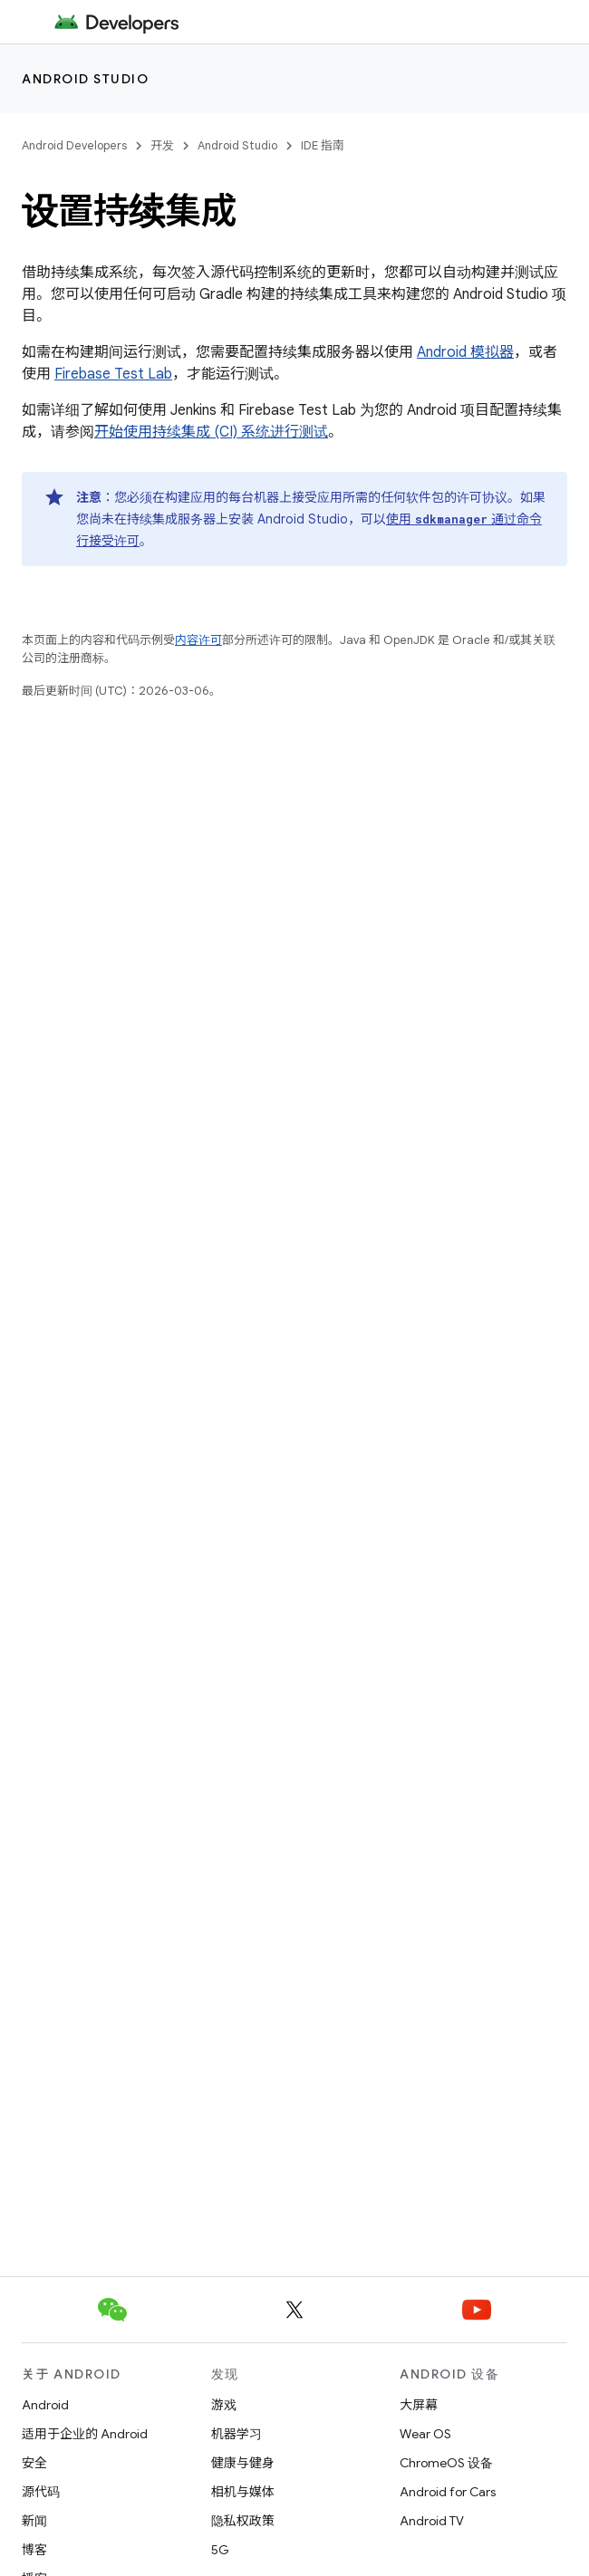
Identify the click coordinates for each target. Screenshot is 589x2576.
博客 (34, 2550)
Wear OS (425, 2434)
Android (45, 2405)
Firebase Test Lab (113, 374)
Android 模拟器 (465, 352)
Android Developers (74, 145)
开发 (162, 145)
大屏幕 (419, 2405)
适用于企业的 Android (85, 2434)
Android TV (432, 2521)
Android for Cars (448, 2492)
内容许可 (198, 640)
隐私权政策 (243, 2521)
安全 (34, 2463)
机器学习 (236, 2434)
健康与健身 (243, 2463)
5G (220, 2550)
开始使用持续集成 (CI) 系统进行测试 (211, 432)
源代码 (41, 2492)
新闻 (34, 2521)
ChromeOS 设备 (446, 2463)
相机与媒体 (243, 2492)
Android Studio (85, 79)
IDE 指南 (322, 145)
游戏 (224, 2405)
